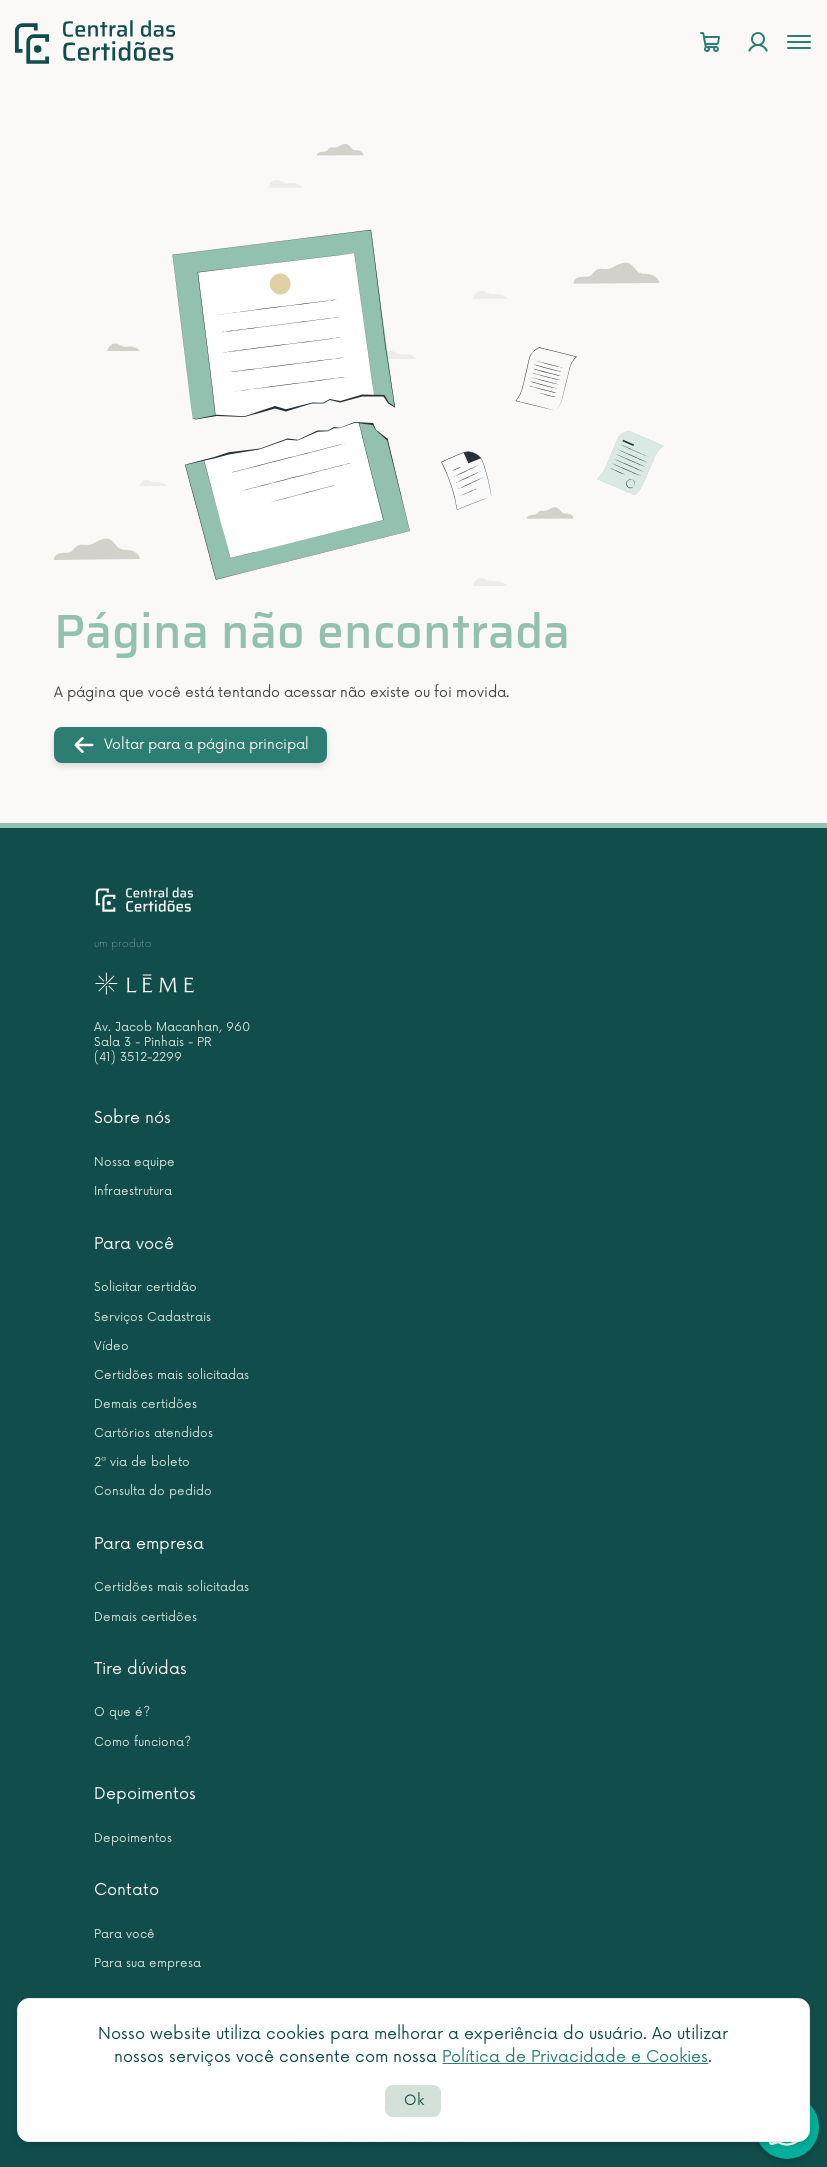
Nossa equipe (134, 1162)
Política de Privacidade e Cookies (575, 2057)
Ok (414, 2100)
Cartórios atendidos (153, 1433)
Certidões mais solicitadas (171, 1375)
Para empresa (149, 1544)
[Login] (758, 42)
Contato (126, 1890)
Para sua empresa (147, 1963)
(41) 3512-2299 (138, 1057)
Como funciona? (142, 1742)
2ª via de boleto (142, 1462)
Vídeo (111, 1346)
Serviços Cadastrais (152, 1317)
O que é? (122, 1712)
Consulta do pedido (153, 1491)
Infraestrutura (133, 1191)
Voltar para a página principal (190, 745)
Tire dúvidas (140, 1669)
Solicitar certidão (145, 1287)
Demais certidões (145, 1404)
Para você (134, 1244)
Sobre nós (132, 1118)
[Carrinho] (710, 42)
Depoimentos (145, 1794)
